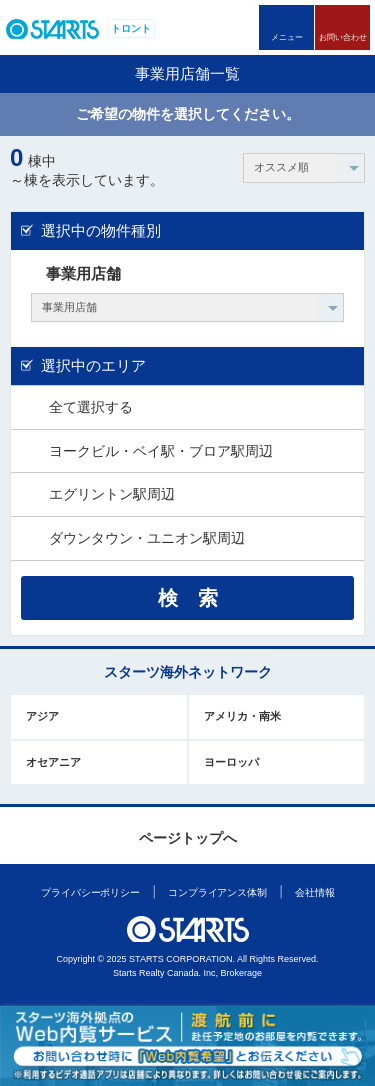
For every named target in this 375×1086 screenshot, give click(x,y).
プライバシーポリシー (90, 892)
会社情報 (315, 892)
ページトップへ (188, 838)
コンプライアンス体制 (217, 892)
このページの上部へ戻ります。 (188, 806)
